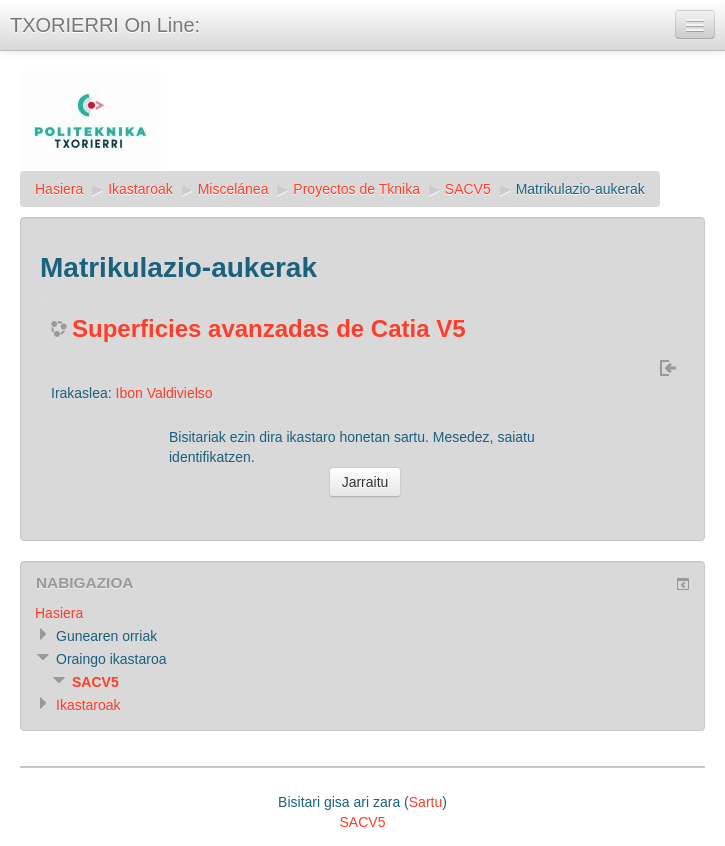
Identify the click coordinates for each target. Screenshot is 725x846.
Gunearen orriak (106, 636)
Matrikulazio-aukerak (580, 189)
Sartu (425, 802)
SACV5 (468, 189)
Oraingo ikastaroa (111, 659)
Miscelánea (233, 189)
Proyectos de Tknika (356, 189)
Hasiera (59, 189)
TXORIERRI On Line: (105, 25)
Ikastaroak (140, 189)
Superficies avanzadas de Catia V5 (269, 328)
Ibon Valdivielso (164, 393)
